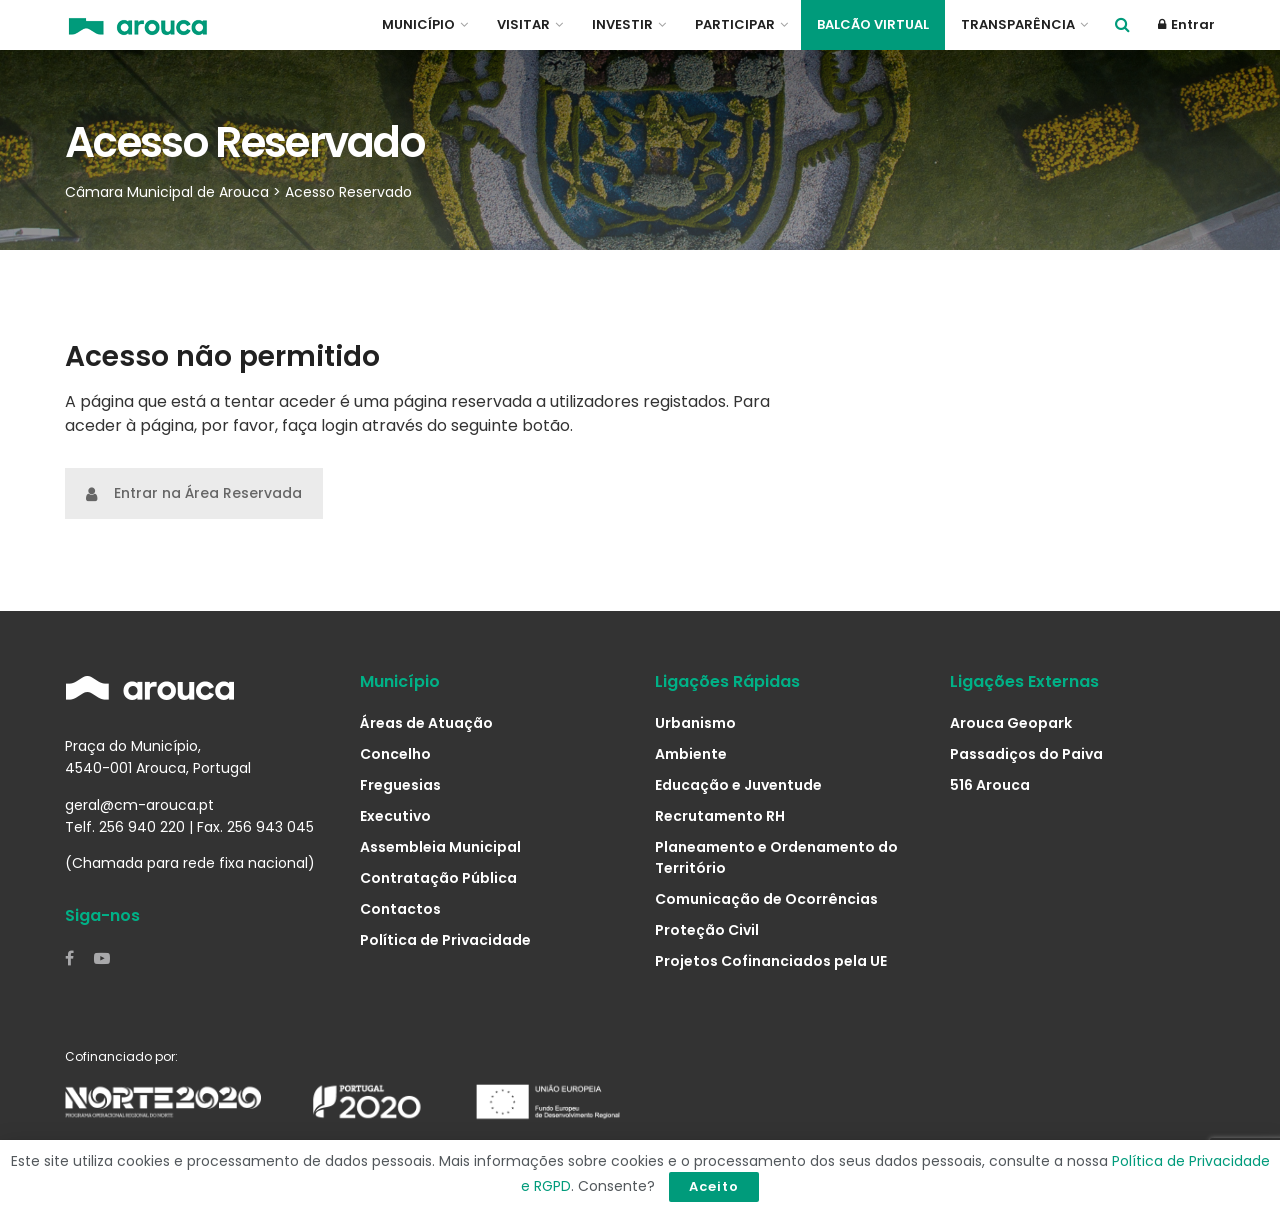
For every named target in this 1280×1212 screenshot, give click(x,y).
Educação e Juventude (738, 785)
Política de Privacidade (445, 940)
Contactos (400, 909)
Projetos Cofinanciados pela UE (771, 961)
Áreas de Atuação (426, 723)
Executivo (395, 816)
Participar (735, 24)
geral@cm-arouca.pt (139, 805)
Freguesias (400, 785)
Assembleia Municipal (440, 847)
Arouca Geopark (1011, 723)
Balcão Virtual (873, 24)
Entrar (1186, 24)
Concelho (395, 754)
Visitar (523, 24)
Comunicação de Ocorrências (766, 899)
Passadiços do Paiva (1026, 754)
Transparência (1018, 24)
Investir (622, 24)
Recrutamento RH (720, 816)
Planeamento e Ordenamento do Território (776, 857)
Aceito (714, 1186)
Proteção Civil (707, 930)
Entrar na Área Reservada (194, 493)
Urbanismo (695, 723)
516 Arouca (990, 785)
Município (418, 24)
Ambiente (691, 754)
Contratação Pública (438, 878)
